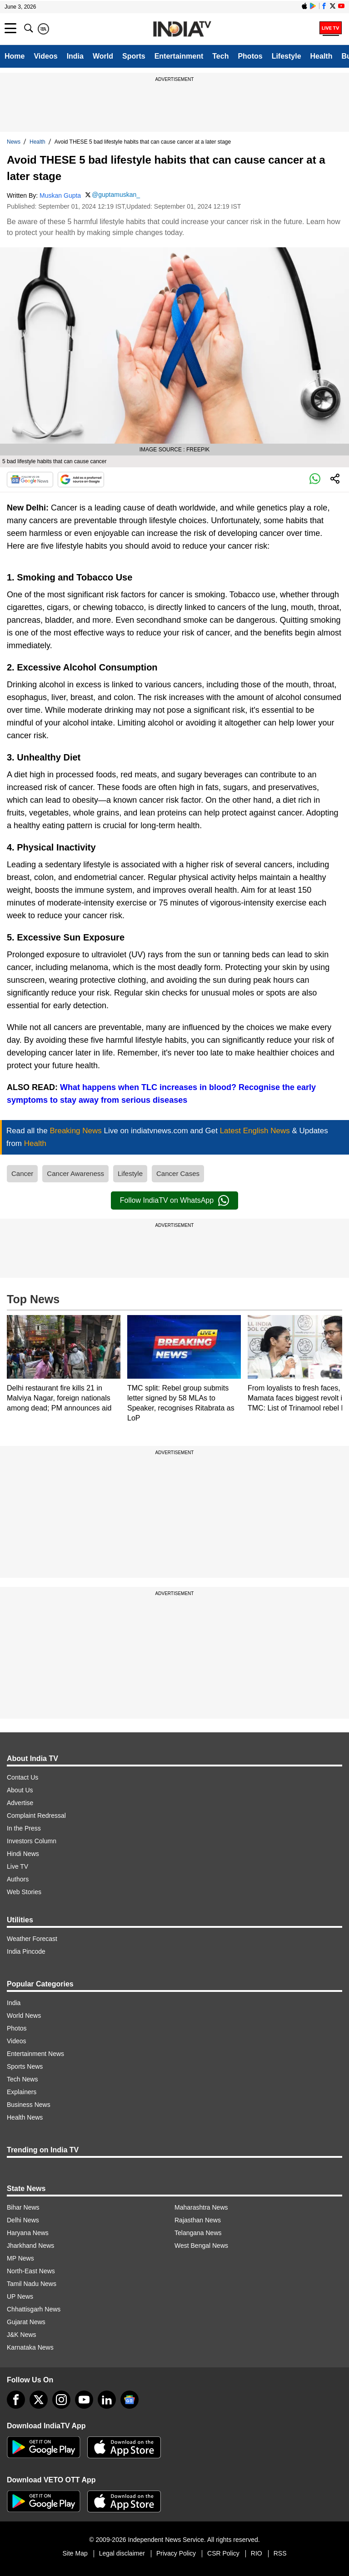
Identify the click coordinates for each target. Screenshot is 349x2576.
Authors (18, 1879)
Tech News (22, 2079)
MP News (20, 2258)
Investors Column (31, 1841)
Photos (250, 56)
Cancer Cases (177, 1173)
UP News (20, 2296)
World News (24, 2015)
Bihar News (23, 2207)
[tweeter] (39, 2400)
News (13, 142)
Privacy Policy (176, 2553)
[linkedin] (107, 2400)
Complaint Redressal (36, 1815)
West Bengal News (201, 2245)
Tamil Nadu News (31, 2283)
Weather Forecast (32, 1938)
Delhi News (23, 2220)
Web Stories (24, 1892)
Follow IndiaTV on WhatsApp (174, 1200)
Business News (28, 2104)
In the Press (24, 1828)
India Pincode (26, 1951)
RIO (256, 2553)
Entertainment (179, 56)
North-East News (31, 2271)
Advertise (20, 1802)
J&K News (21, 2334)
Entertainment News (35, 2053)
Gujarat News (26, 2322)
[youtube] (84, 2400)
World (103, 56)
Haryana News (28, 2232)
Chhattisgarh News (33, 2309)
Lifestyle (286, 56)
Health (321, 56)
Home (15, 56)
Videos (45, 56)
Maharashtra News (201, 2207)
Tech (220, 56)
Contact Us (22, 1777)
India (75, 56)
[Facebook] (16, 2400)
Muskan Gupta (60, 195)
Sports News (25, 2066)
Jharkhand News (30, 2245)
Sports (133, 56)
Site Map (74, 2553)
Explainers (21, 2092)
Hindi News (23, 1853)
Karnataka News (30, 2347)
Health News (25, 2117)
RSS (280, 2553)
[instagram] (61, 2400)
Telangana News (198, 2232)
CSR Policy (223, 2553)
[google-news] (129, 2400)
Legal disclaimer (122, 2553)
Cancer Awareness (75, 1173)
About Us (20, 1790)
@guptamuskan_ (116, 194)
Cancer (22, 1173)
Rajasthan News (197, 2220)
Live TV (17, 1866)
